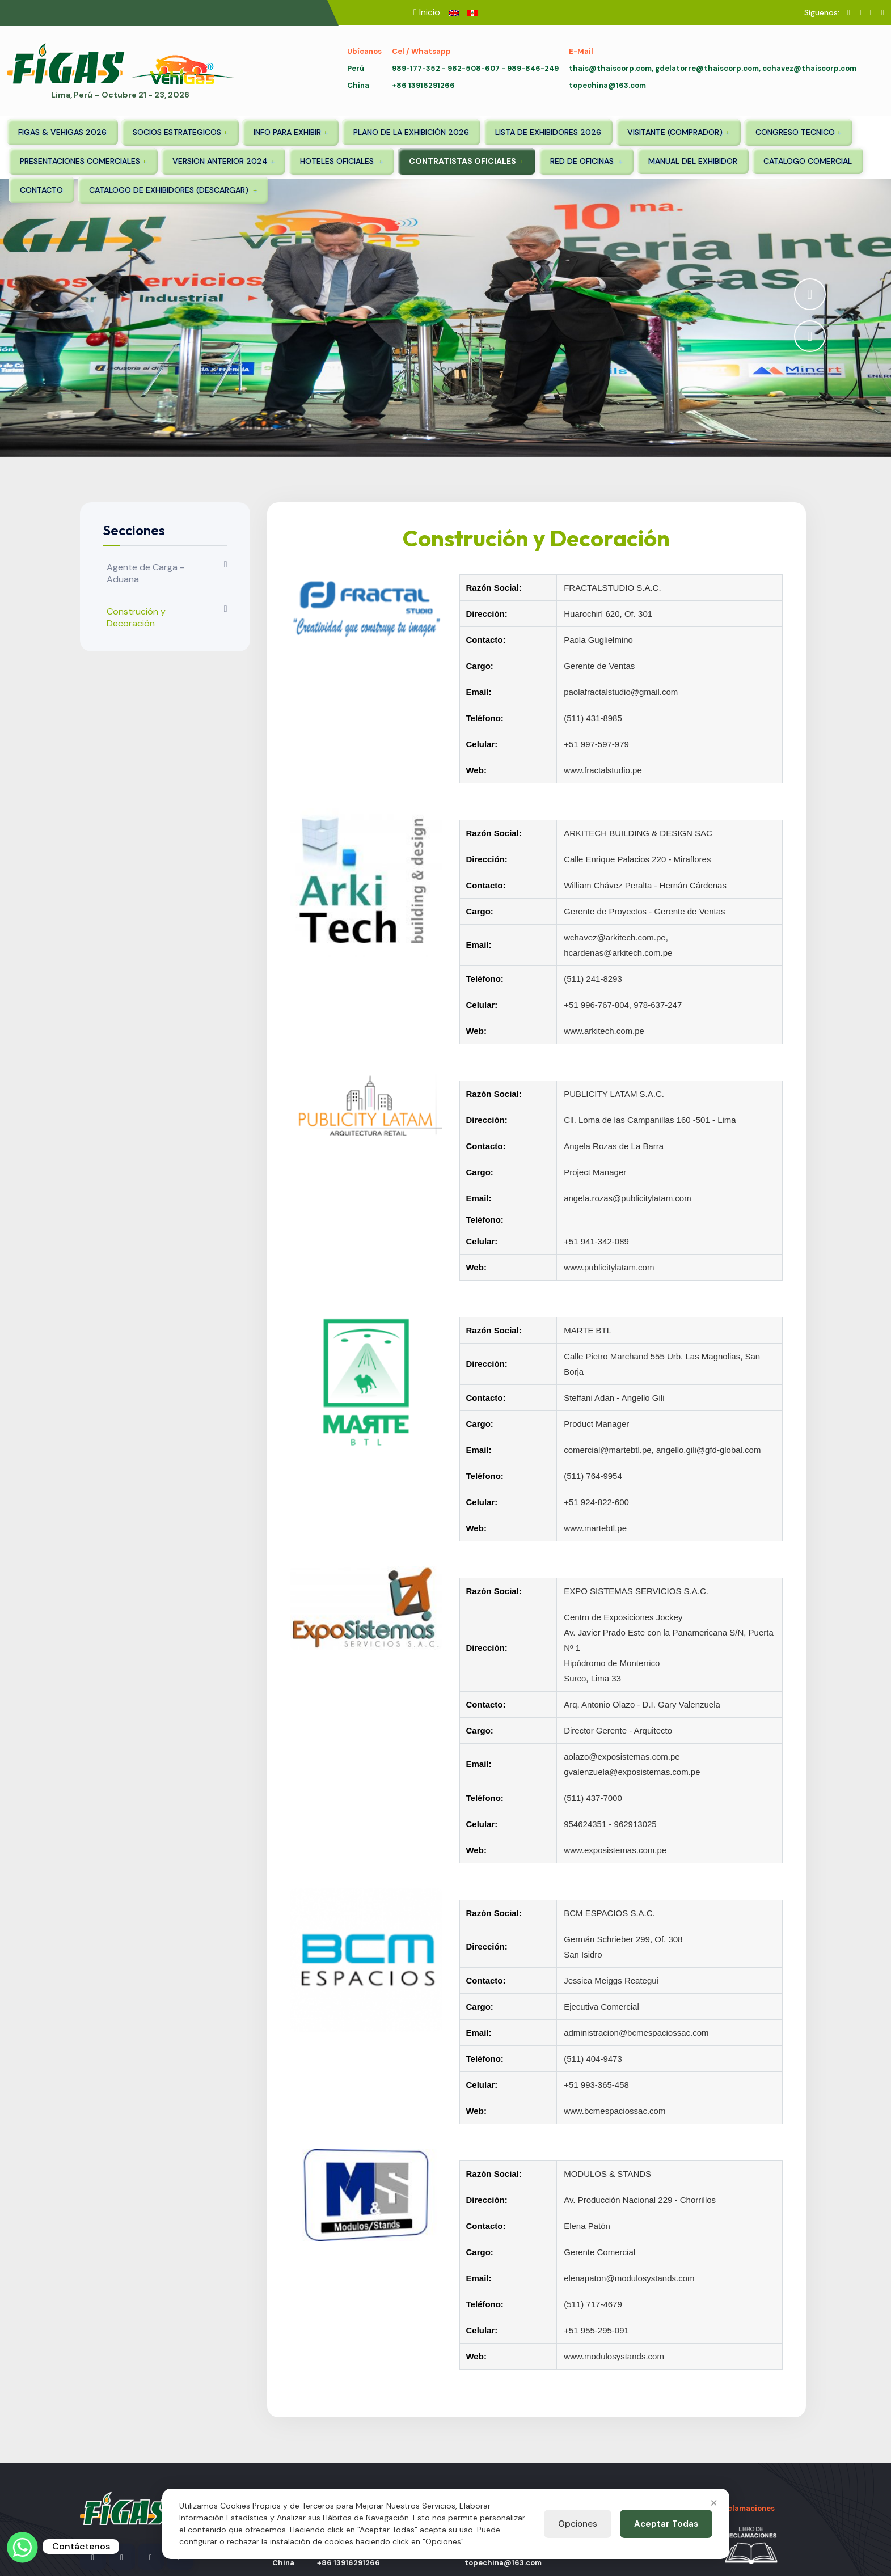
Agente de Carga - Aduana (145, 573)
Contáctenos (81, 2546)
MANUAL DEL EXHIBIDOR (692, 161)
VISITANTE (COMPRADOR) (675, 132)
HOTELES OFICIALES (338, 161)
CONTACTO (41, 190)
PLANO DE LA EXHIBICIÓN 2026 (411, 132)
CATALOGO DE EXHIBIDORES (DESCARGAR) (170, 190)
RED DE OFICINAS (583, 161)
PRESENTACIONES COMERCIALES (80, 161)
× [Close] (714, 2502)
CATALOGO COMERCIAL (807, 161)
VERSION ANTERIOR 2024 (220, 161)
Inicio (429, 12)
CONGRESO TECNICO (795, 132)
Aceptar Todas (666, 2524)
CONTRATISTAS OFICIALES (463, 161)
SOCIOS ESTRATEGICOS (177, 132)
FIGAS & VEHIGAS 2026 (62, 132)
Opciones (577, 2524)
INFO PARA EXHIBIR (287, 132)
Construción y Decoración (136, 617)
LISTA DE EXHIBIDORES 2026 (548, 132)
